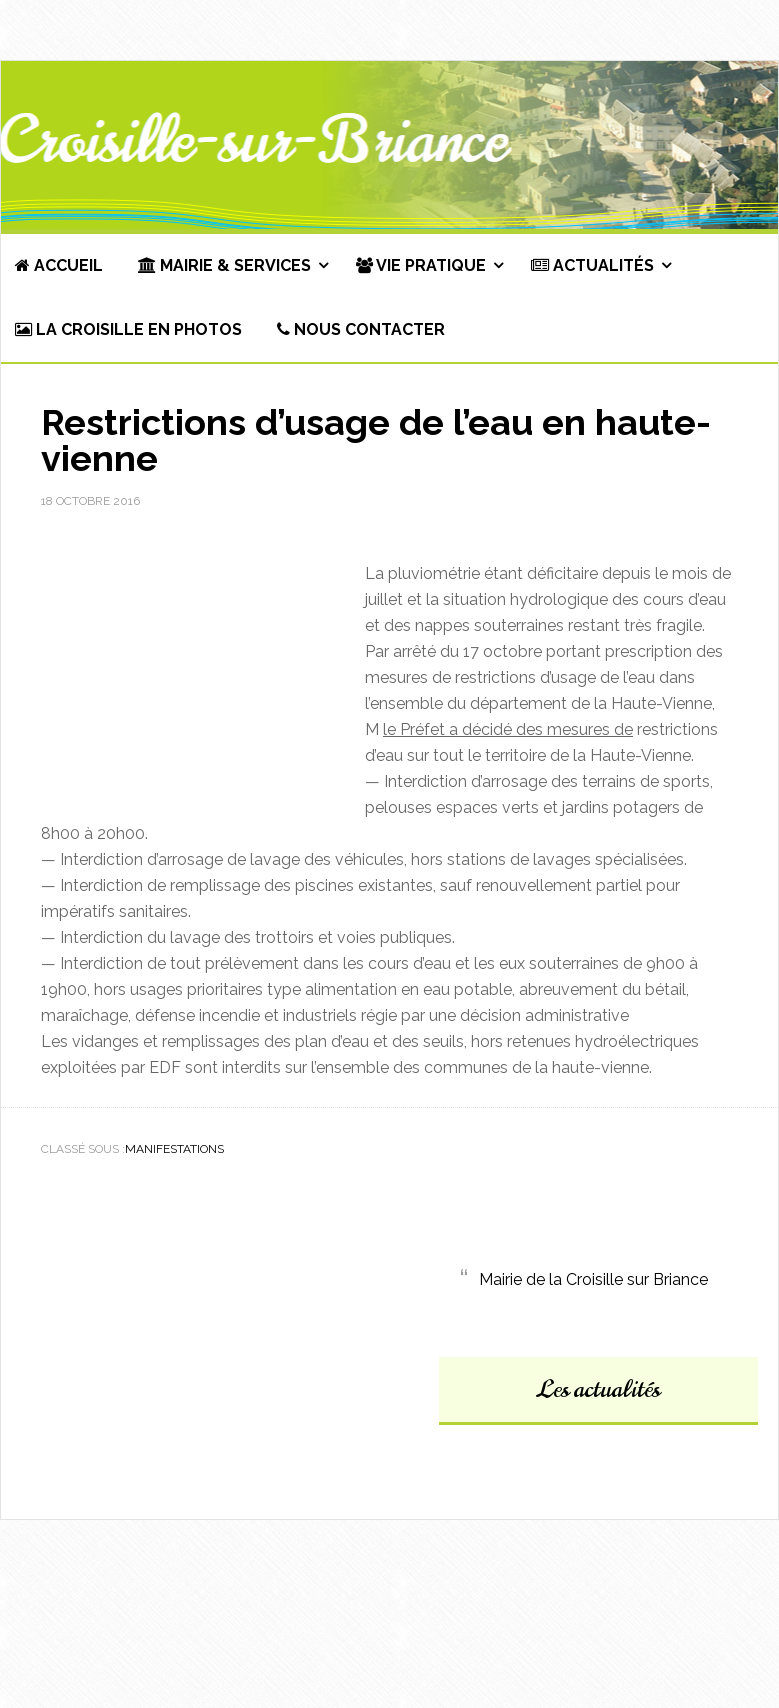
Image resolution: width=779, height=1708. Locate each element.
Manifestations (174, 1149)
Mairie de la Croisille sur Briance (593, 1279)
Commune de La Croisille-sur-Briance (389, 146)
